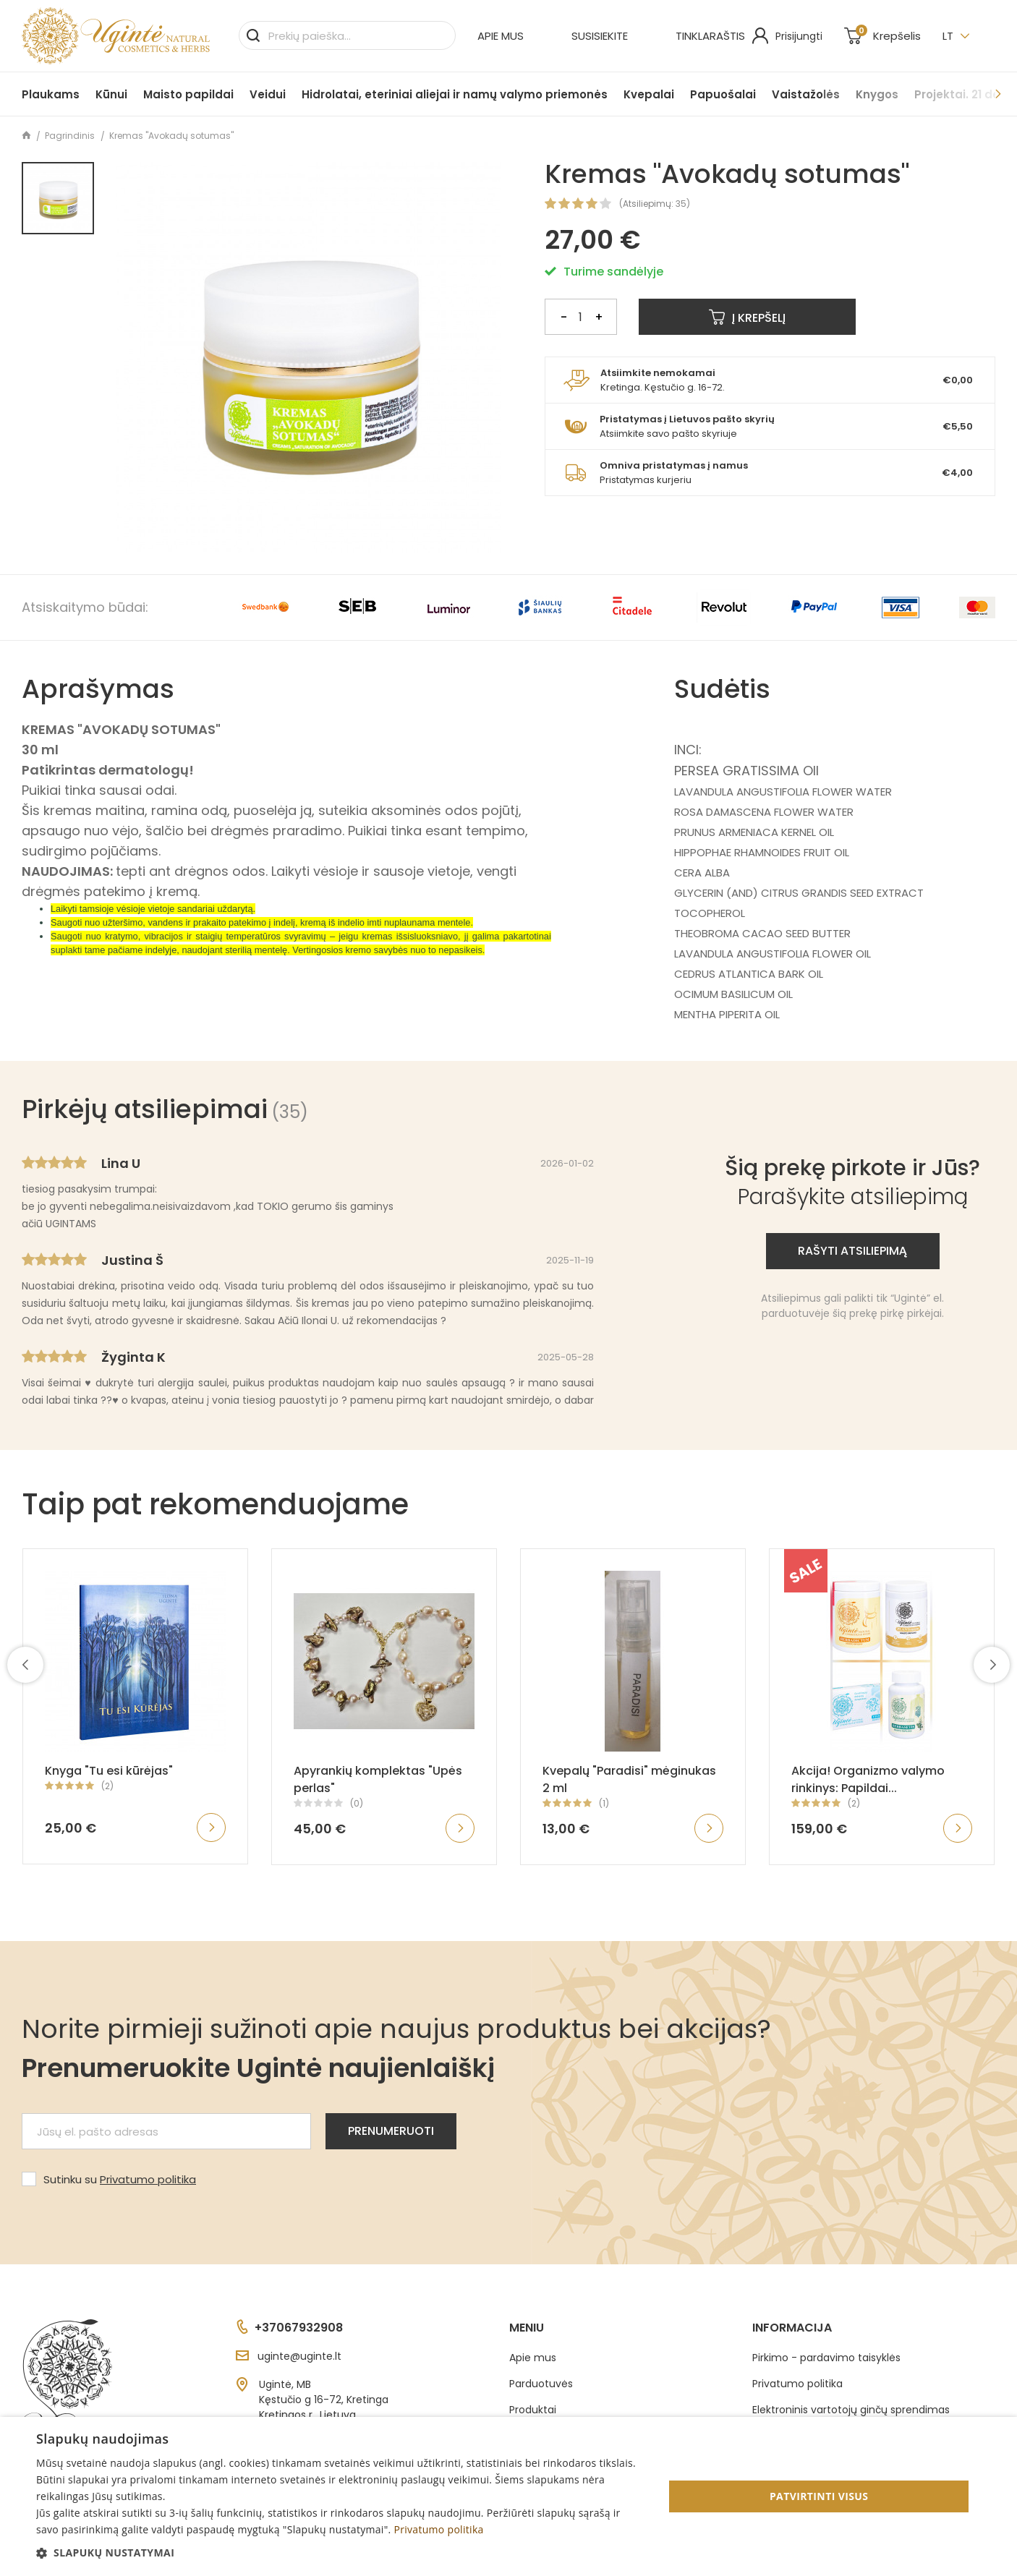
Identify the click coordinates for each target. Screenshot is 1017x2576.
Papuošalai (723, 94)
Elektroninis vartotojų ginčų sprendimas (851, 2409)
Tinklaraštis (710, 35)
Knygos (877, 94)
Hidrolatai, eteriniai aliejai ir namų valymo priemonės (455, 94)
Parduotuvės (541, 2383)
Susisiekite (599, 35)
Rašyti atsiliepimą (852, 1250)
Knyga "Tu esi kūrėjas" (109, 1770)
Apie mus (500, 35)
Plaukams (51, 94)
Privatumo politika (148, 2179)
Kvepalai (649, 94)
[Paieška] (347, 35)
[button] (340, 2552)
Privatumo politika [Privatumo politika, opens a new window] (438, 2529)
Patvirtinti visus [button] (819, 2496)
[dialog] (508, 2496)
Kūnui (111, 94)
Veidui (268, 94)
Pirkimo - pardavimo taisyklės (826, 2357)
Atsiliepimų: (648, 203)
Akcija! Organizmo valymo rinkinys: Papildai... (868, 1779)
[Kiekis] (581, 316)
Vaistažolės (806, 94)
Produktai (532, 2409)
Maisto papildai (188, 94)
